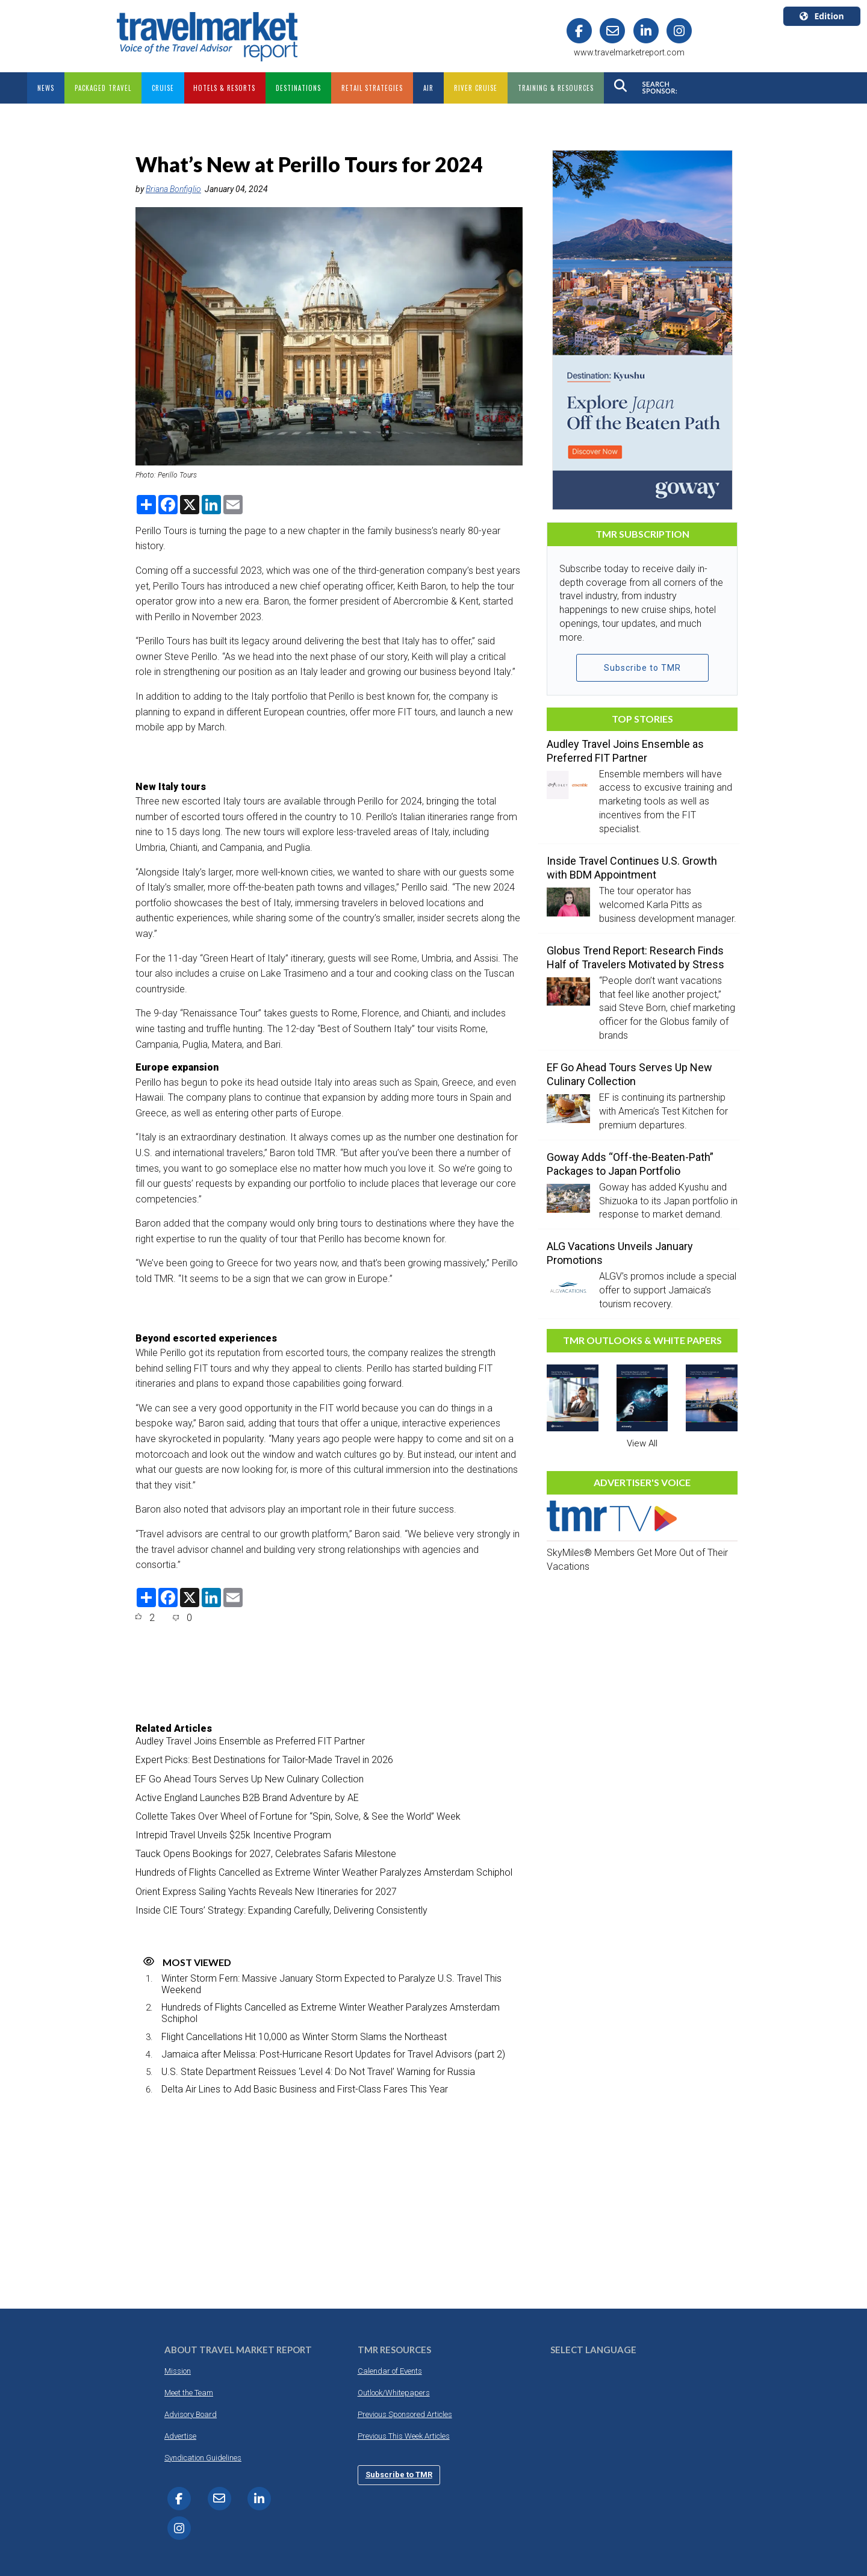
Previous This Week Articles (404, 2436)
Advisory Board (190, 2414)
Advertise (180, 2436)
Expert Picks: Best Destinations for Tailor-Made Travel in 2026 (264, 1760)
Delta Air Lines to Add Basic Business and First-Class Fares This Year (304, 2089)
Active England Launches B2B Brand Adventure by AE (247, 1797)
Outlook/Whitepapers (394, 2392)
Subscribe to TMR (642, 668)
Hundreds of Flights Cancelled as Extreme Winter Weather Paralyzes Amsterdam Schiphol (323, 1872)
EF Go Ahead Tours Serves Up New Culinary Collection (249, 1779)
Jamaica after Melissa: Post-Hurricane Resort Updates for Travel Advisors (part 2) (333, 2054)
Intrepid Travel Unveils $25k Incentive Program (233, 1835)
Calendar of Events (390, 2370)
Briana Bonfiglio (173, 189)
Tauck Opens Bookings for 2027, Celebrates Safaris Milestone (265, 1853)
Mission (177, 2370)
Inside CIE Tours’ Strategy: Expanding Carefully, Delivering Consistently (281, 1910)
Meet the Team (188, 2392)
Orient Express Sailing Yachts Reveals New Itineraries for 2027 (266, 1891)
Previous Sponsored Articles (405, 2414)
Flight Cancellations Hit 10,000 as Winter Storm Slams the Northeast (304, 2036)
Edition (822, 16)
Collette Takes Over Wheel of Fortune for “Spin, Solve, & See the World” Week (298, 1816)
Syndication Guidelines (202, 2457)
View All (642, 1443)
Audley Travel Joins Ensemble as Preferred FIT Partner (250, 1741)
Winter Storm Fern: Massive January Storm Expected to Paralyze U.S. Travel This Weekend (331, 1984)
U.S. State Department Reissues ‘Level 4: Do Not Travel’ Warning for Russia (318, 2071)
